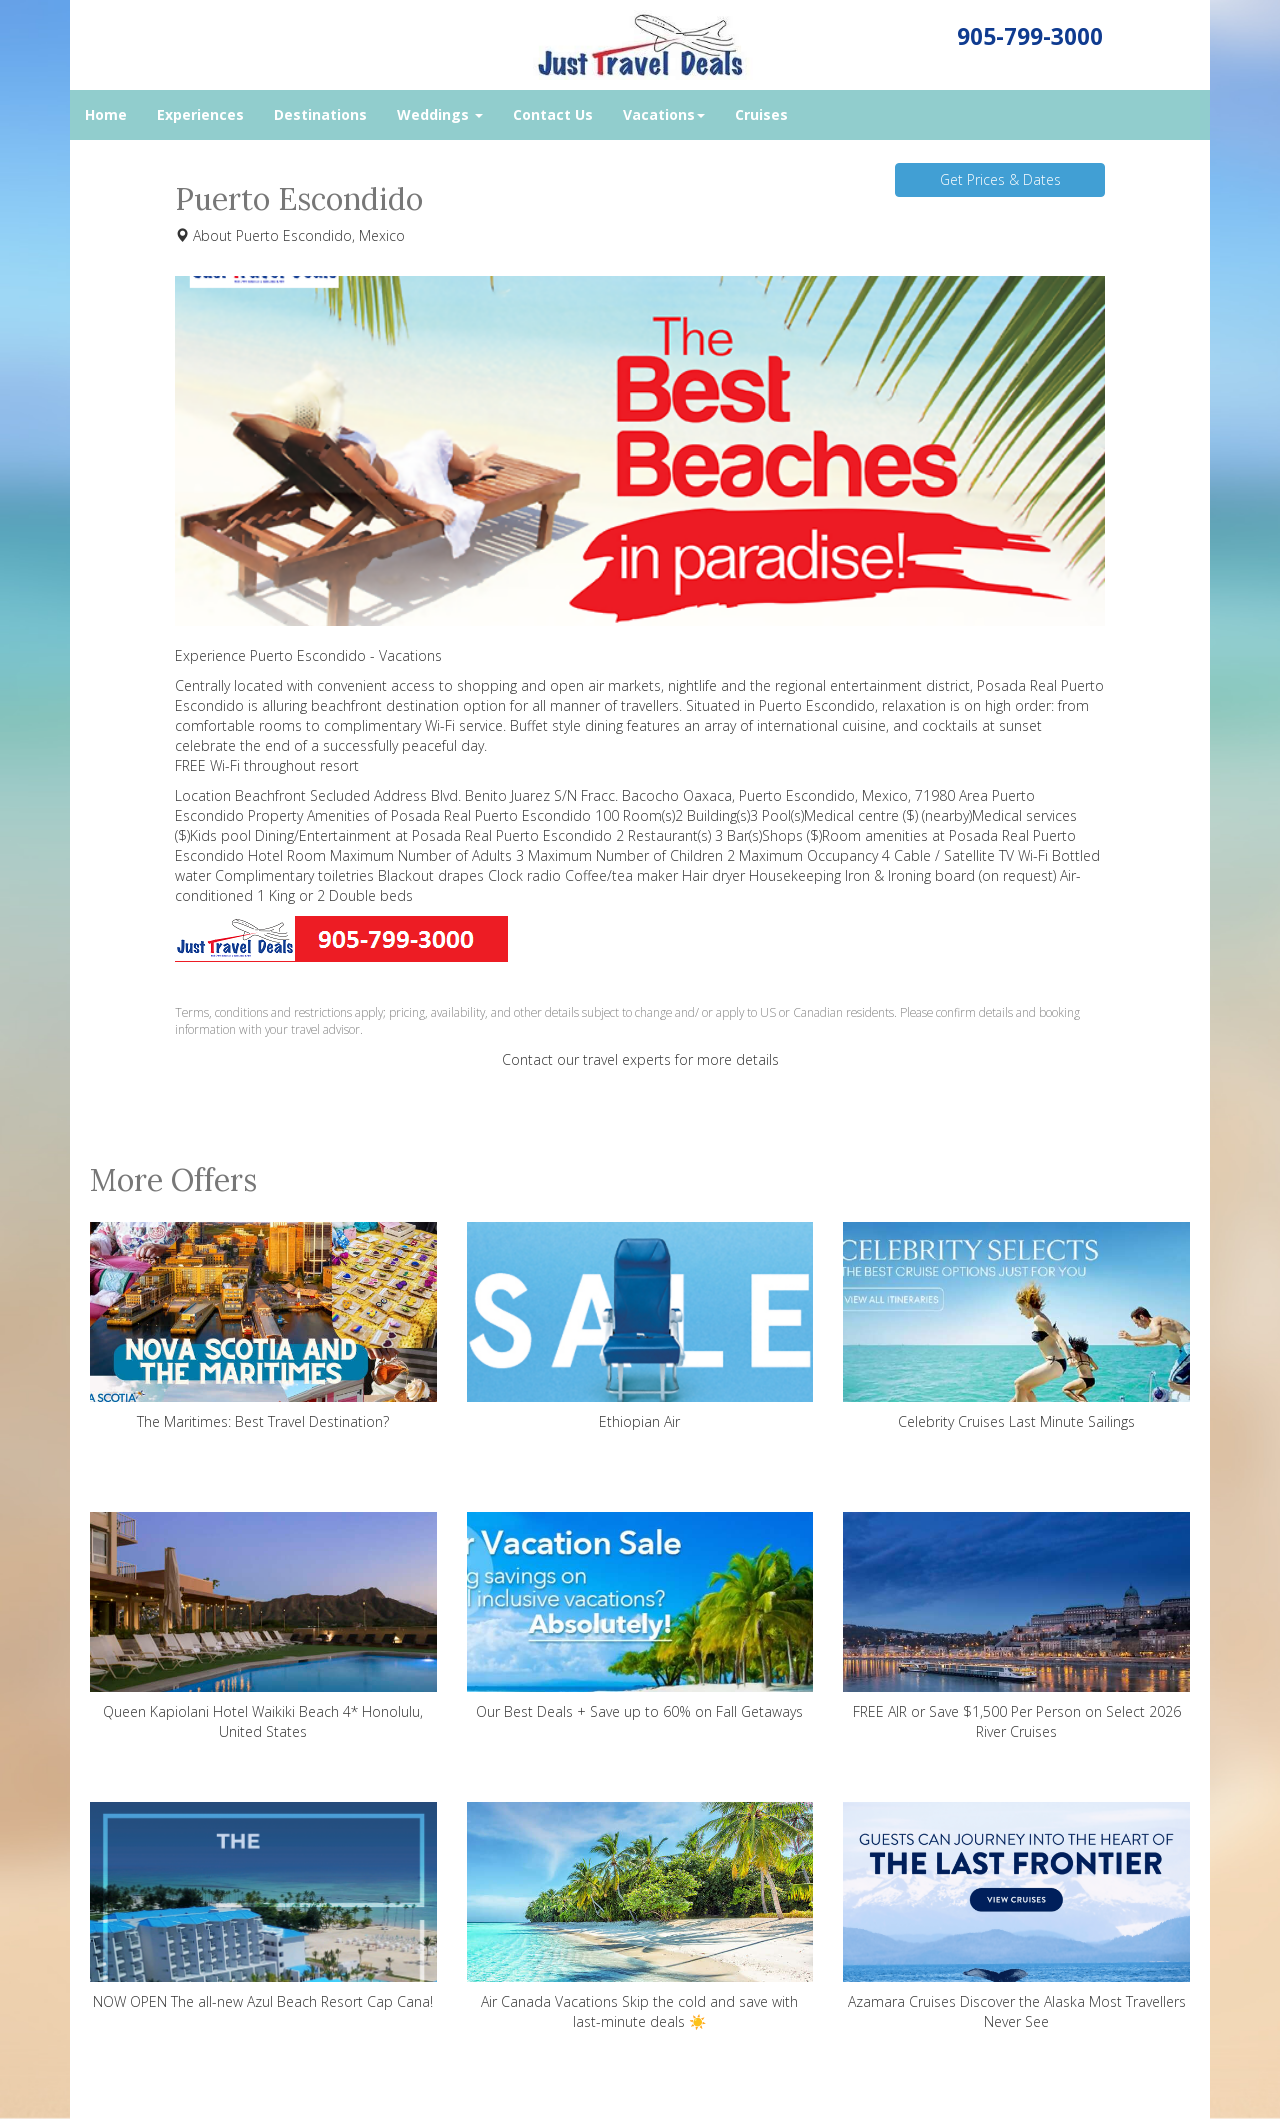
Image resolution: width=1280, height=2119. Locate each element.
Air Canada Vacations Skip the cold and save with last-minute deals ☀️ (640, 1916)
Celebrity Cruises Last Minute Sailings (1016, 1326)
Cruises (761, 114)
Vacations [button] (664, 114)
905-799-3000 (1030, 36)
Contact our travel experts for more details (640, 1059)
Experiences (200, 114)
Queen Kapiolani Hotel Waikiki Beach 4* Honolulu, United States (263, 1626)
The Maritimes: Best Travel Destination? (263, 1326)
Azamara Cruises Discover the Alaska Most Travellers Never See (1016, 1916)
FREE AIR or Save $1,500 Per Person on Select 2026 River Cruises (1016, 1626)
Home (106, 114)
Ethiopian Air (640, 1326)
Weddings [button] (440, 114)
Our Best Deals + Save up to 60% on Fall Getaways (640, 1616)
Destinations (320, 114)
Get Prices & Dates (1000, 179)
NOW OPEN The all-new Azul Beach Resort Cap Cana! (263, 1906)
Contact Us (553, 114)
